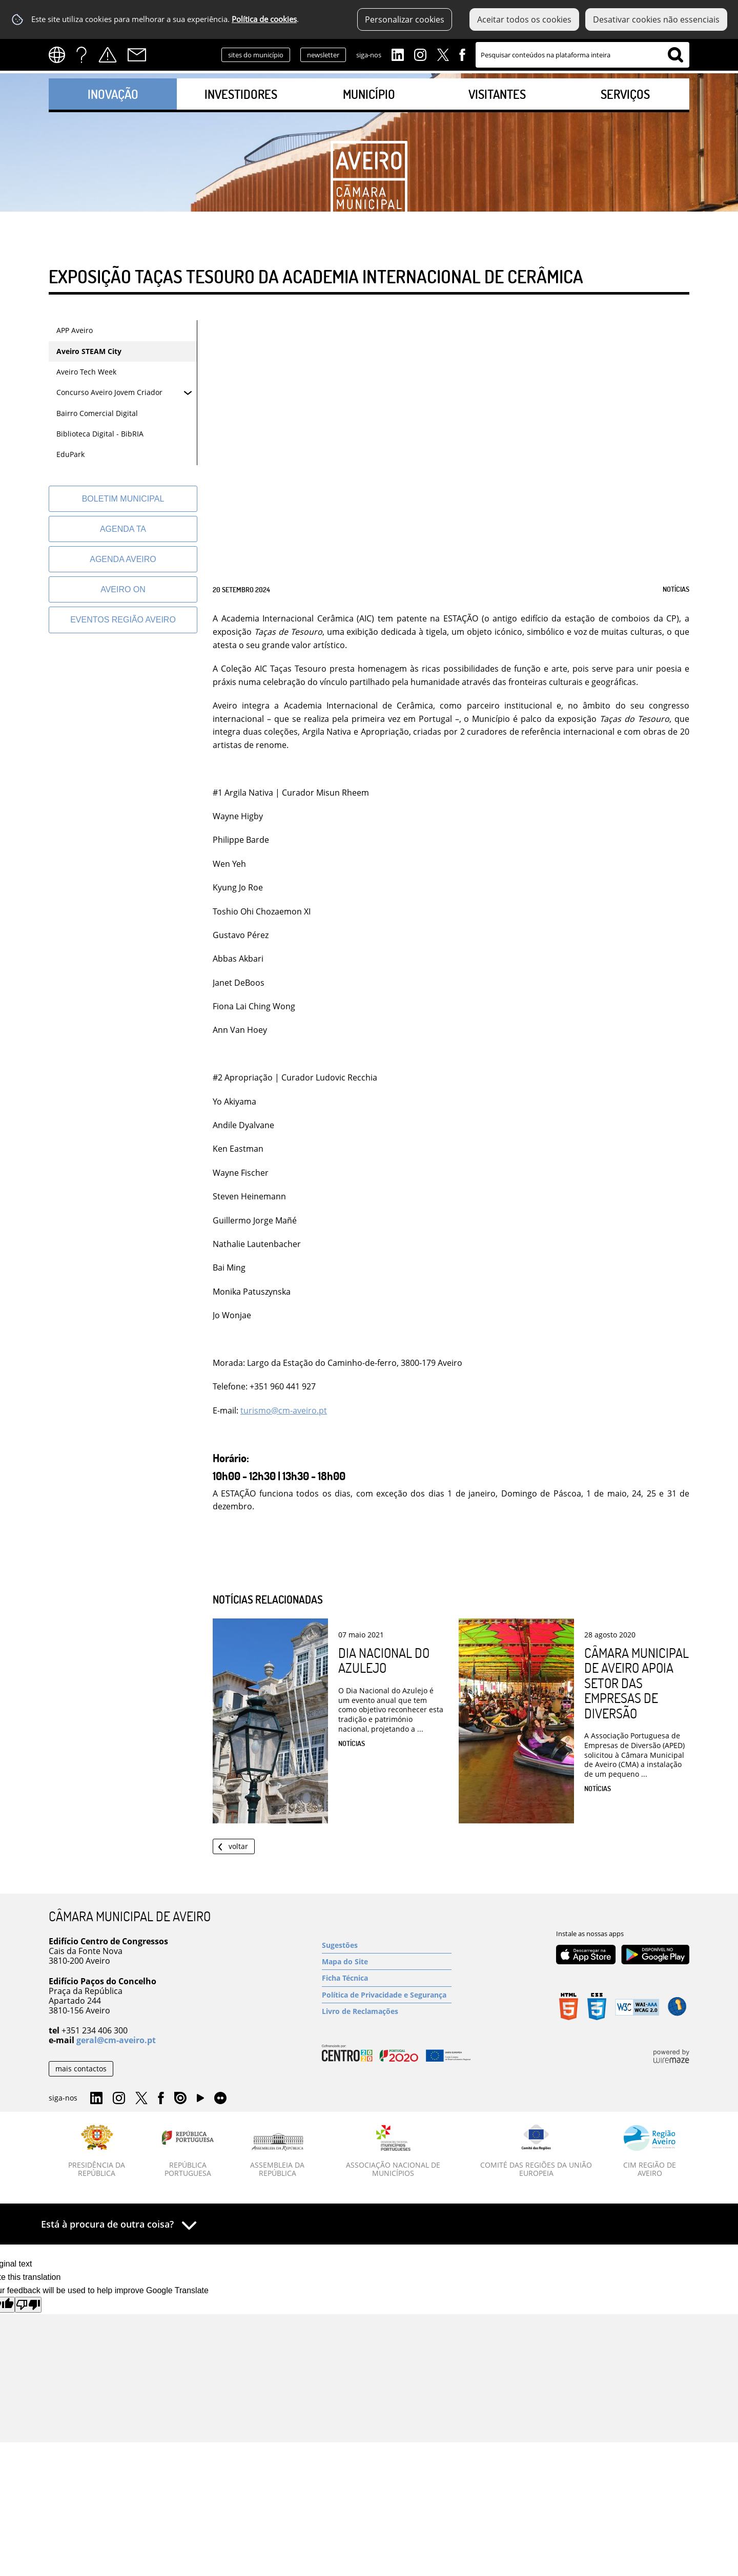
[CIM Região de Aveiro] (649, 2151)
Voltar (238, 1846)
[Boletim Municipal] (123, 499)
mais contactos (81, 2068)
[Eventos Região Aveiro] (123, 620)
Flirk (220, 2098)
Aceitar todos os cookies (524, 19)
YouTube (200, 2100)
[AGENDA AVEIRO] (123, 559)
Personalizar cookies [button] (404, 19)
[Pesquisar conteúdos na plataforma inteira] (675, 55)
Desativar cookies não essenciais (656, 19)
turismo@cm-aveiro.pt (283, 1410)
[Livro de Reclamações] (387, 2011)
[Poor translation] (28, 2305)
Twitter (443, 54)
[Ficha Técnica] (387, 1977)
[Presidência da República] (97, 2151)
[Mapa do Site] (387, 1961)
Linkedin (398, 54)
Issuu (180, 2098)
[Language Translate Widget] (60, 55)
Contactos (137, 54)
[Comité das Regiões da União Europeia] (536, 2151)
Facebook (462, 54)
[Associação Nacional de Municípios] (393, 2151)
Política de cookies (264, 19)
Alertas (107, 55)
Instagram (420, 54)
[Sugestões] (387, 1945)
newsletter (323, 54)
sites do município (255, 54)
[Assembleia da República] (277, 2155)
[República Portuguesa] (188, 2151)
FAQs (81, 55)
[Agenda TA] (123, 529)
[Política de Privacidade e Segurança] (387, 1994)
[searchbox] (582, 55)
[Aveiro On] (123, 589)
